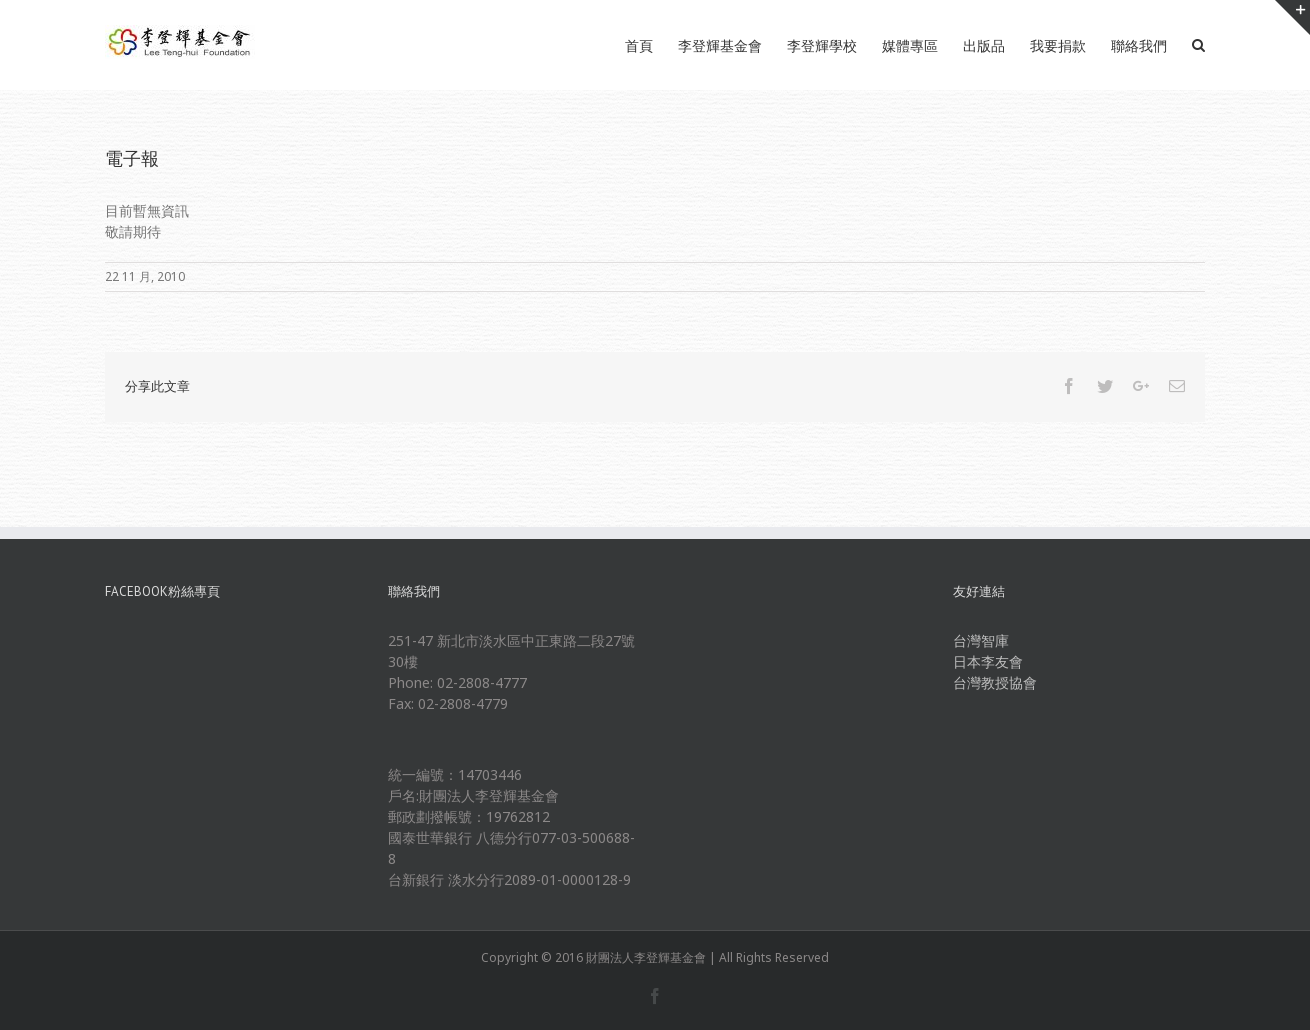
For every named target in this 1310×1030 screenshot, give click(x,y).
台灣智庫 (981, 640)
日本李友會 (988, 661)
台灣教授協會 (995, 682)
